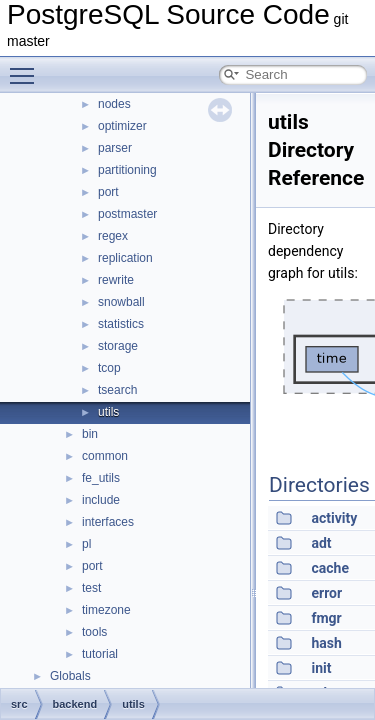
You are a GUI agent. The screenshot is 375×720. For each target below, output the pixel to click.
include (101, 500)
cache (329, 568)
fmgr (326, 618)
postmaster (127, 214)
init (321, 668)
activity (334, 518)
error (326, 593)
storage (118, 346)
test (91, 588)
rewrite (116, 280)
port (108, 192)
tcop (109, 368)
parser (115, 148)
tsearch (117, 390)
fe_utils (101, 478)
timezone (106, 610)
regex (113, 236)
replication (125, 258)
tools (94, 632)
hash (326, 643)
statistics (121, 324)
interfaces (108, 522)
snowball (121, 302)
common (105, 456)
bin (90, 434)
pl (86, 544)
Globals (70, 676)
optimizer (122, 126)
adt (321, 543)
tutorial (100, 654)
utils (108, 412)
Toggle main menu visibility (27, 67)
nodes (114, 104)
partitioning (127, 170)
